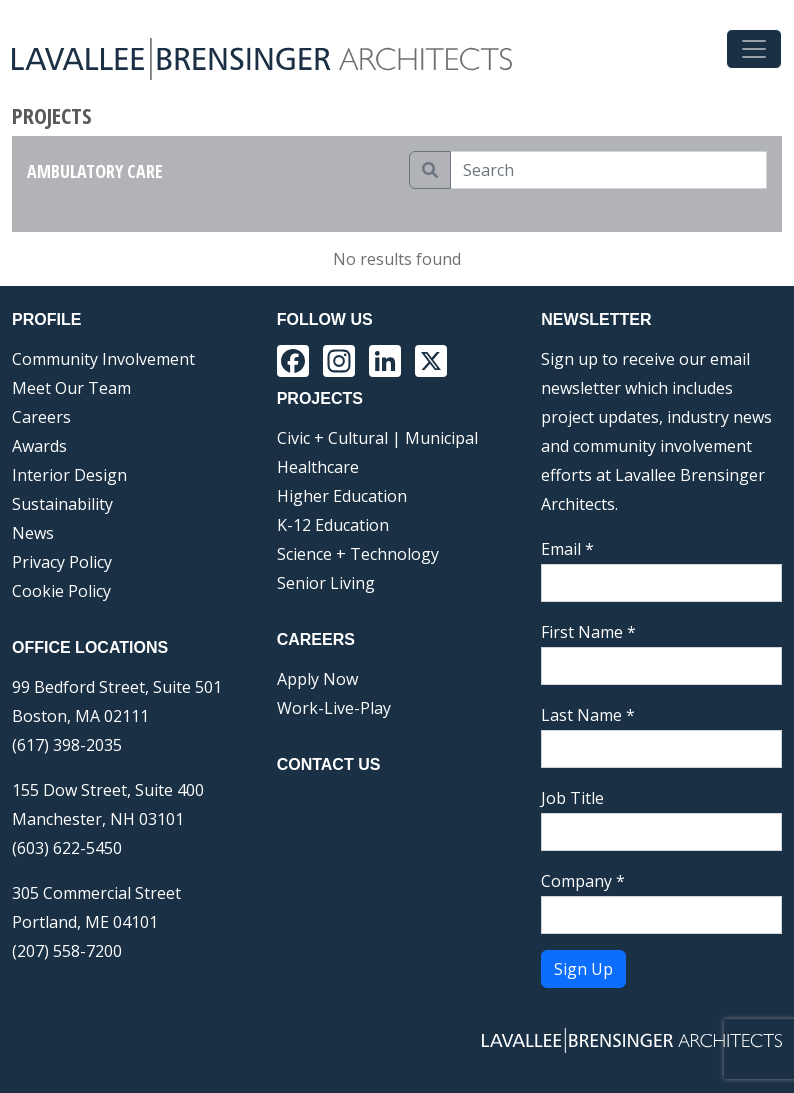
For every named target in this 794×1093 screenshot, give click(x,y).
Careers (41, 417)
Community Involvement (103, 359)
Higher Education (342, 496)
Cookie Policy (61, 591)
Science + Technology (358, 554)
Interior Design (69, 475)
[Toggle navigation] (754, 49)
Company (583, 881)
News (33, 533)
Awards (39, 446)
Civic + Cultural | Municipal (377, 438)
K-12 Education (333, 525)
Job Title (572, 798)
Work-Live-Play (334, 708)
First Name (588, 632)
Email (567, 549)
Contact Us (329, 764)
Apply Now (317, 679)
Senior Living (326, 583)
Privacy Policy (62, 562)
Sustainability (62, 504)
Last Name (588, 715)
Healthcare (318, 467)
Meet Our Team (71, 388)
